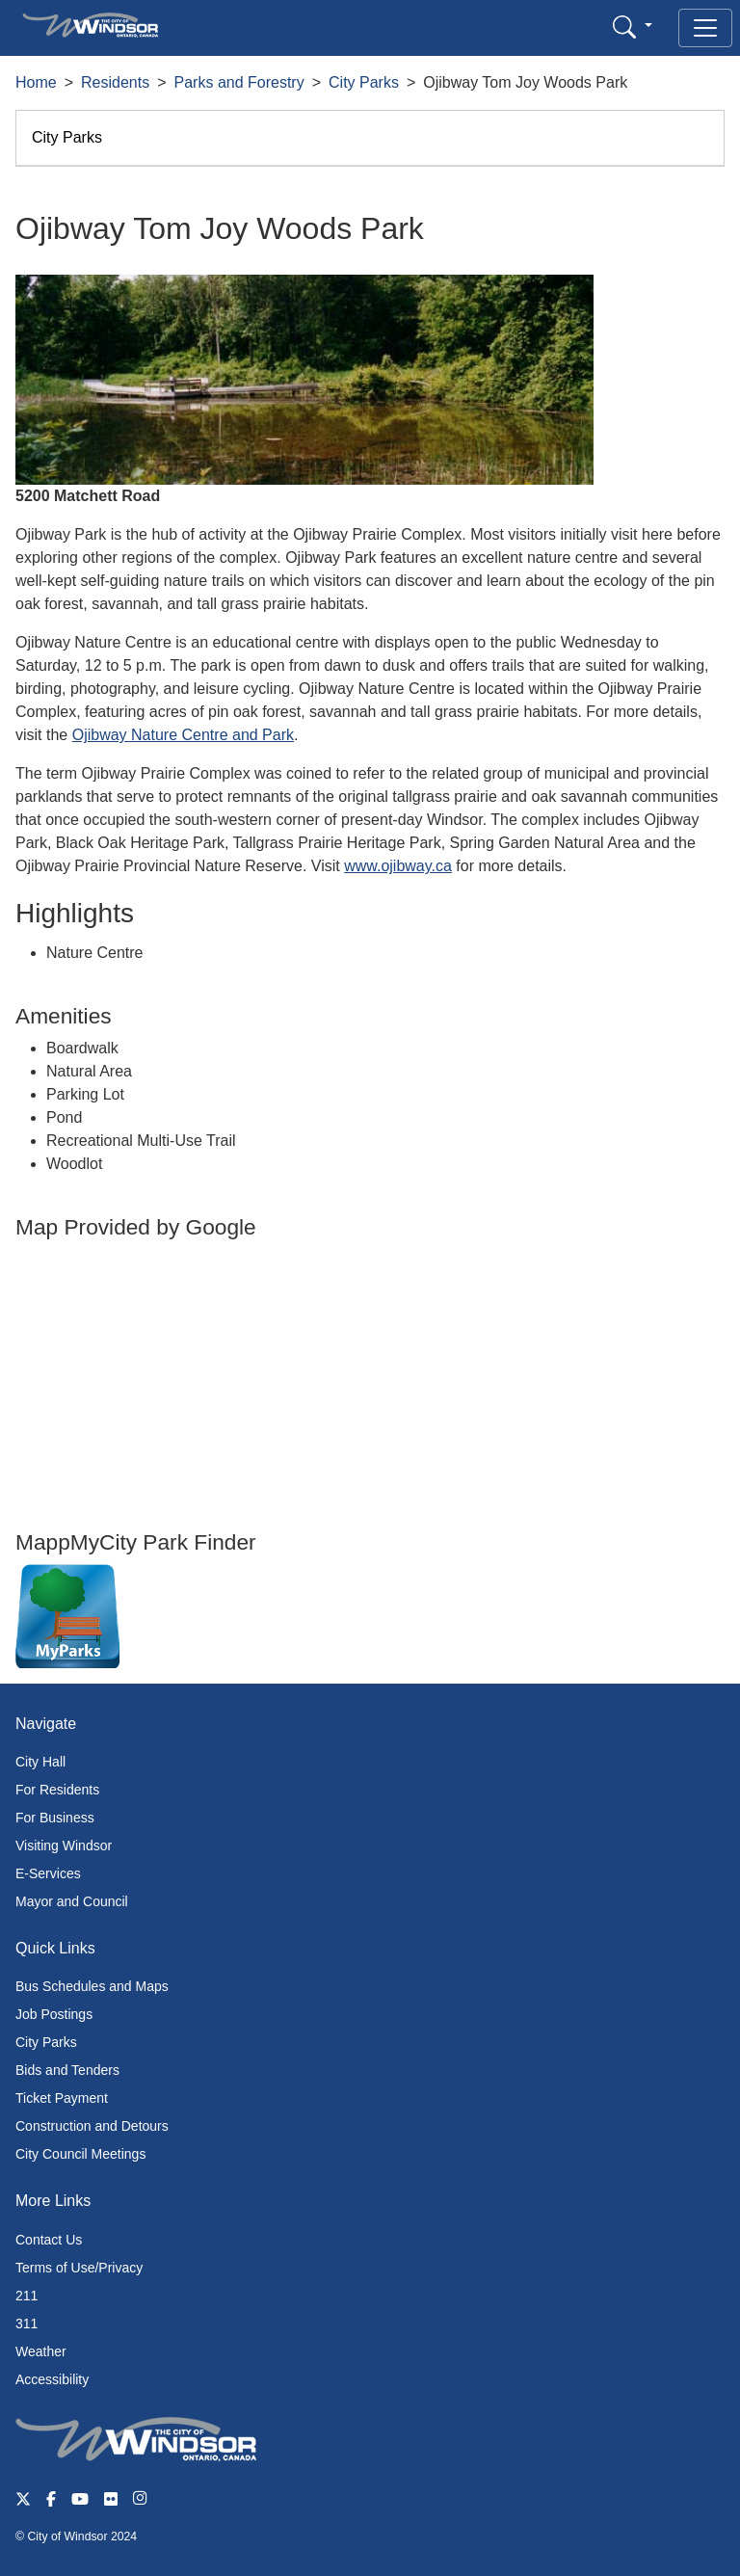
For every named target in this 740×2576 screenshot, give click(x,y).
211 (26, 2295)
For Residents (57, 1789)
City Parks (364, 82)
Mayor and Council (71, 1901)
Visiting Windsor (63, 1845)
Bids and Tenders (67, 2070)
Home (36, 82)
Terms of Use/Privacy (79, 2267)
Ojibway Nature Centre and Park (183, 735)
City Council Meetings (80, 2154)
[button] (632, 26)
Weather (40, 2351)
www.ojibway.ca (398, 866)
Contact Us (48, 2239)
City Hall (40, 1761)
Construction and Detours (92, 2126)
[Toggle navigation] (705, 28)
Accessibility (52, 2379)
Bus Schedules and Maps (92, 1986)
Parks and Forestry (239, 82)
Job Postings (53, 2014)
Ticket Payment (61, 2098)
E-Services (48, 1873)
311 (26, 2323)
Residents (115, 82)
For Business (54, 1817)
